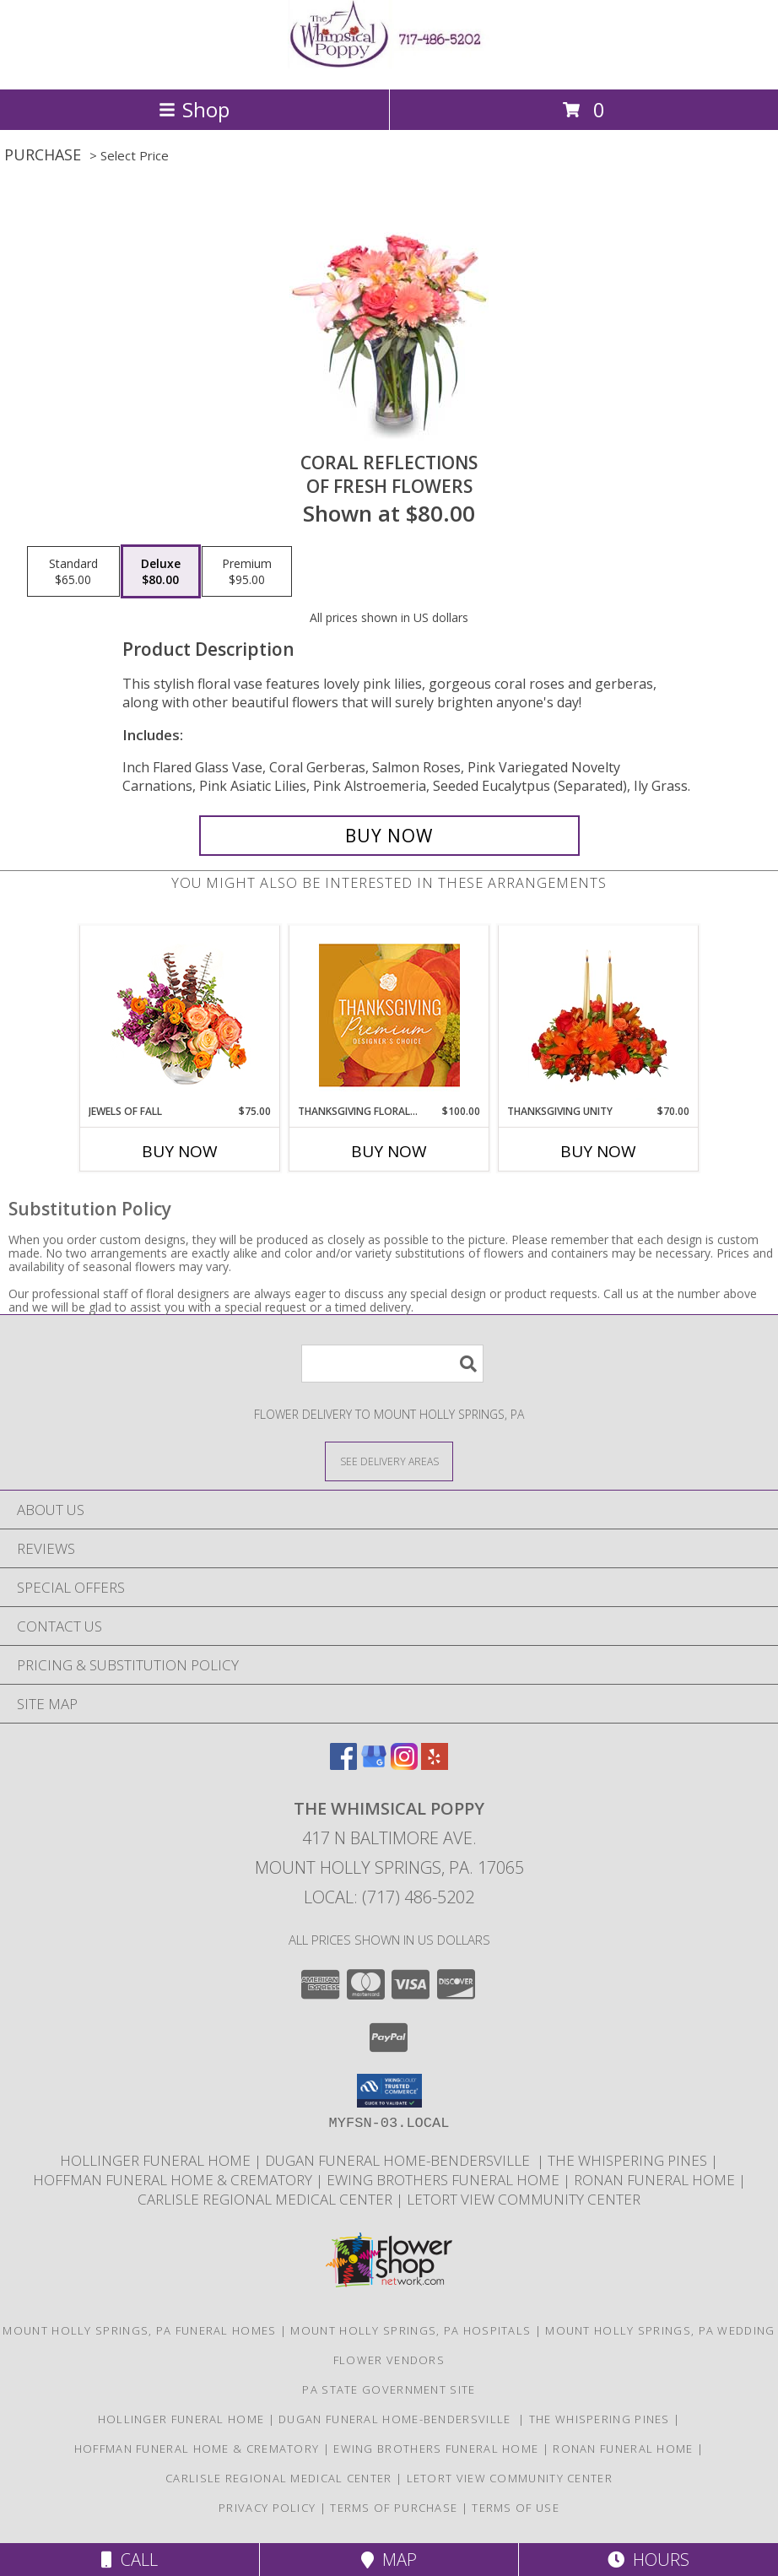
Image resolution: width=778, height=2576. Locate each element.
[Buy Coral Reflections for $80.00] (389, 835)
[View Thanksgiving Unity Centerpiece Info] (598, 1014)
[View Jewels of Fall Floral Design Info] (180, 1015)
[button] (389, 2091)
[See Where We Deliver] (389, 1461)
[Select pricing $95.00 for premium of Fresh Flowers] (247, 571)
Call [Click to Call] (129, 2559)
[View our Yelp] (434, 1764)
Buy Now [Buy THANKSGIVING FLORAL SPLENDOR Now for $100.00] (389, 1151)
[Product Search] (392, 1364)
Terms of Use (515, 2507)
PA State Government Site (388, 2389)
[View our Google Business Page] (373, 1764)
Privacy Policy (267, 2507)
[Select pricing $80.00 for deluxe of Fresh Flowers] (160, 571)
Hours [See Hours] (648, 2559)
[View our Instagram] (404, 1764)
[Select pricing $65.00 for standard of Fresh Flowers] (73, 571)
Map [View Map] (389, 2559)
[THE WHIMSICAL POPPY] (389, 65)
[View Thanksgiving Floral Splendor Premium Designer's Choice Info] (389, 1015)
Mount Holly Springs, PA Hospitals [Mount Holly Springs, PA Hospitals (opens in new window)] (410, 2330)
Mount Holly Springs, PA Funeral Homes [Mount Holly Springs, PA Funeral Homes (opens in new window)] (139, 2330)
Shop (194, 109)
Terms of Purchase (393, 2507)
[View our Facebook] (343, 1764)
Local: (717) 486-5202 (389, 1897)
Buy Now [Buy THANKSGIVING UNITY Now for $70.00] (598, 1151)
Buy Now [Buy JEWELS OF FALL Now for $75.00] (180, 1151)
